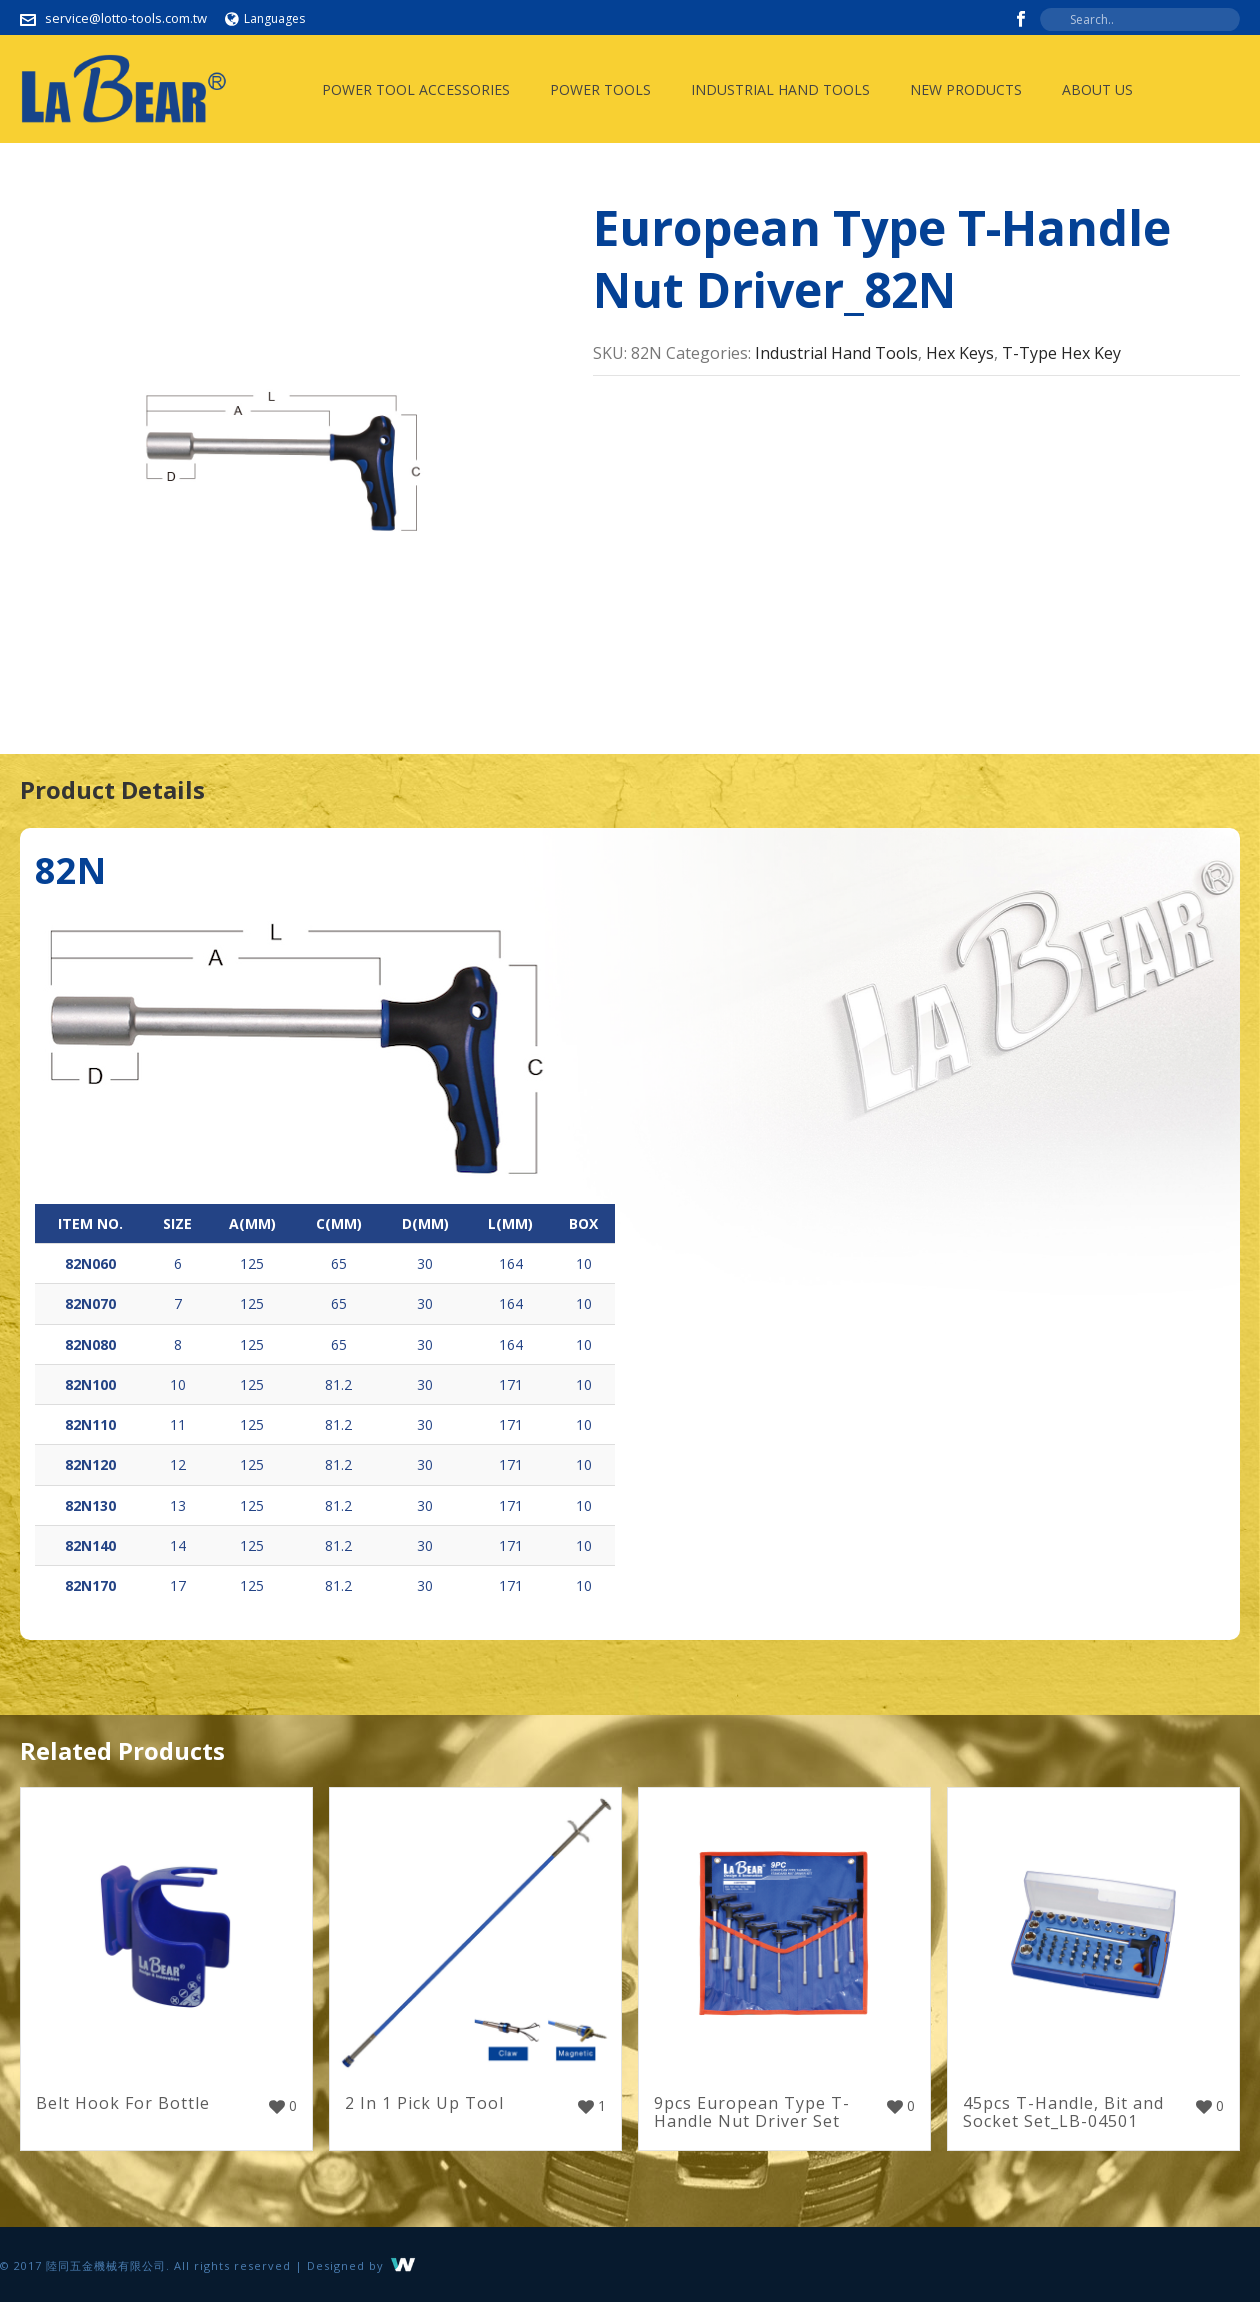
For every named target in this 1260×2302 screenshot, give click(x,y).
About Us (1097, 89)
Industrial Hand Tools (780, 89)
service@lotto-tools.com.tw (126, 18)
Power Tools (600, 89)
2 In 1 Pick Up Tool (424, 2103)
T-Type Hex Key (1061, 353)
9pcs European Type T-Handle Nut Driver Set (752, 2112)
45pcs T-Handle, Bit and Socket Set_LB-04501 (1063, 2112)
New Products (966, 89)
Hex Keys (960, 353)
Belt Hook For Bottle (123, 2103)
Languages (265, 18)
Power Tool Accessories (416, 89)
